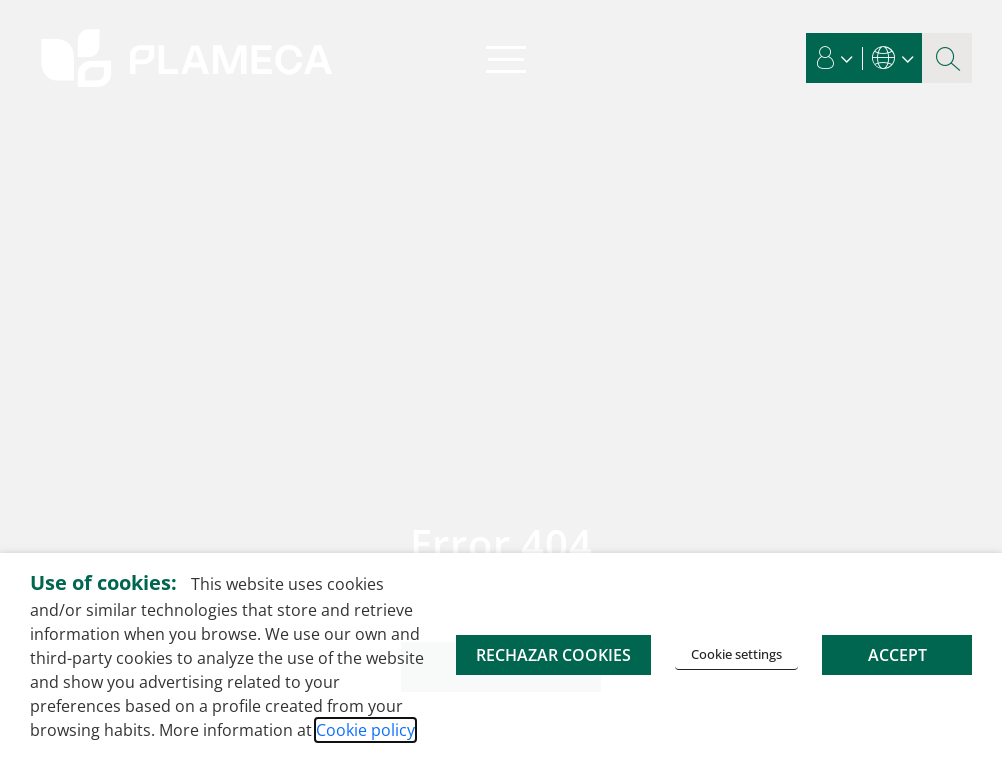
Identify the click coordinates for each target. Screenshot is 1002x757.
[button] (835, 58)
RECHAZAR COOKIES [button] (553, 655)
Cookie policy (365, 730)
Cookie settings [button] (736, 654)
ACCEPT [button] (897, 655)
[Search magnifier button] (947, 58)
